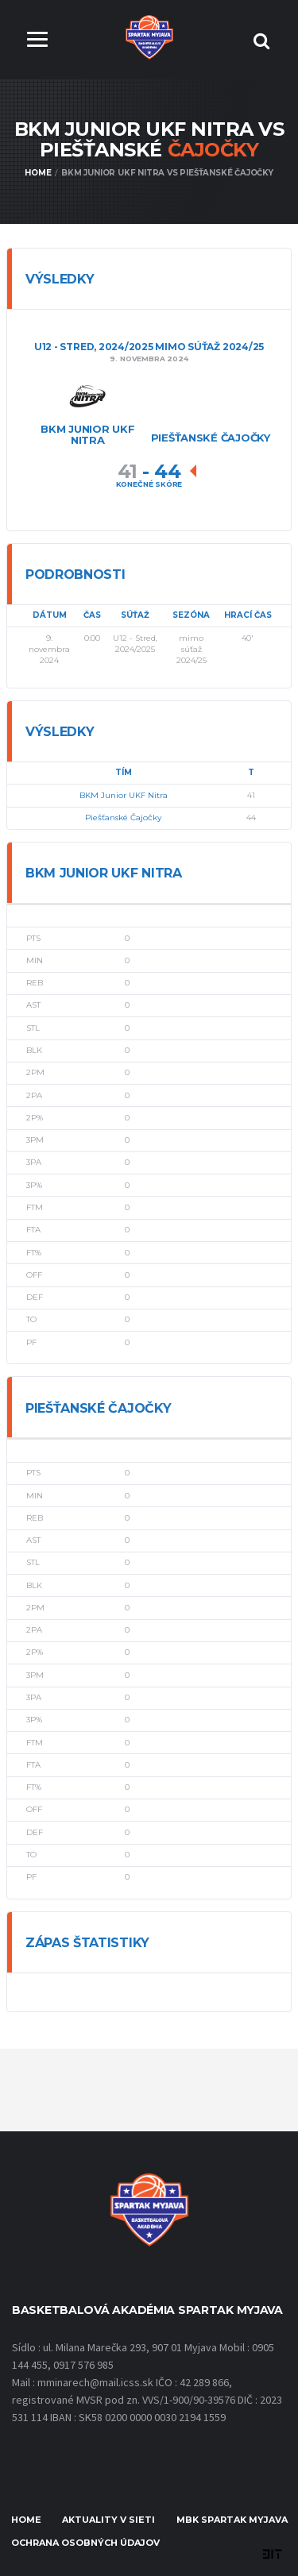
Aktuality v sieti (108, 2519)
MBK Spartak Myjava (232, 2519)
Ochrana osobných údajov (85, 2542)
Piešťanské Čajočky (123, 817)
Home (26, 2519)
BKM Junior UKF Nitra (123, 795)
